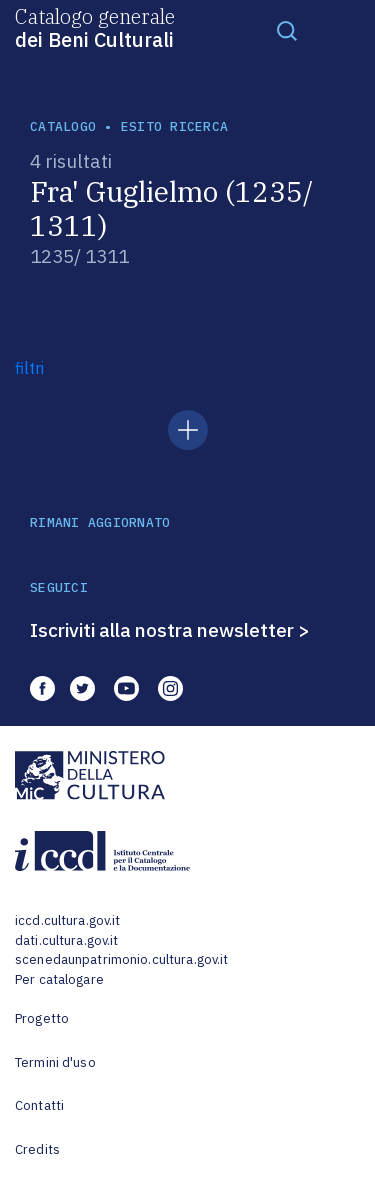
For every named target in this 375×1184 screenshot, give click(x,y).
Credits (37, 1149)
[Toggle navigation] (287, 30)
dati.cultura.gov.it (66, 940)
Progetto (42, 1018)
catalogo (63, 126)
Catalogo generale (95, 27)
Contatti (39, 1105)
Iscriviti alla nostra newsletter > (170, 630)
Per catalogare (59, 979)
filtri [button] (29, 368)
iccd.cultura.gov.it (67, 920)
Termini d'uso (55, 1062)
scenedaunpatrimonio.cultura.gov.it (121, 959)
